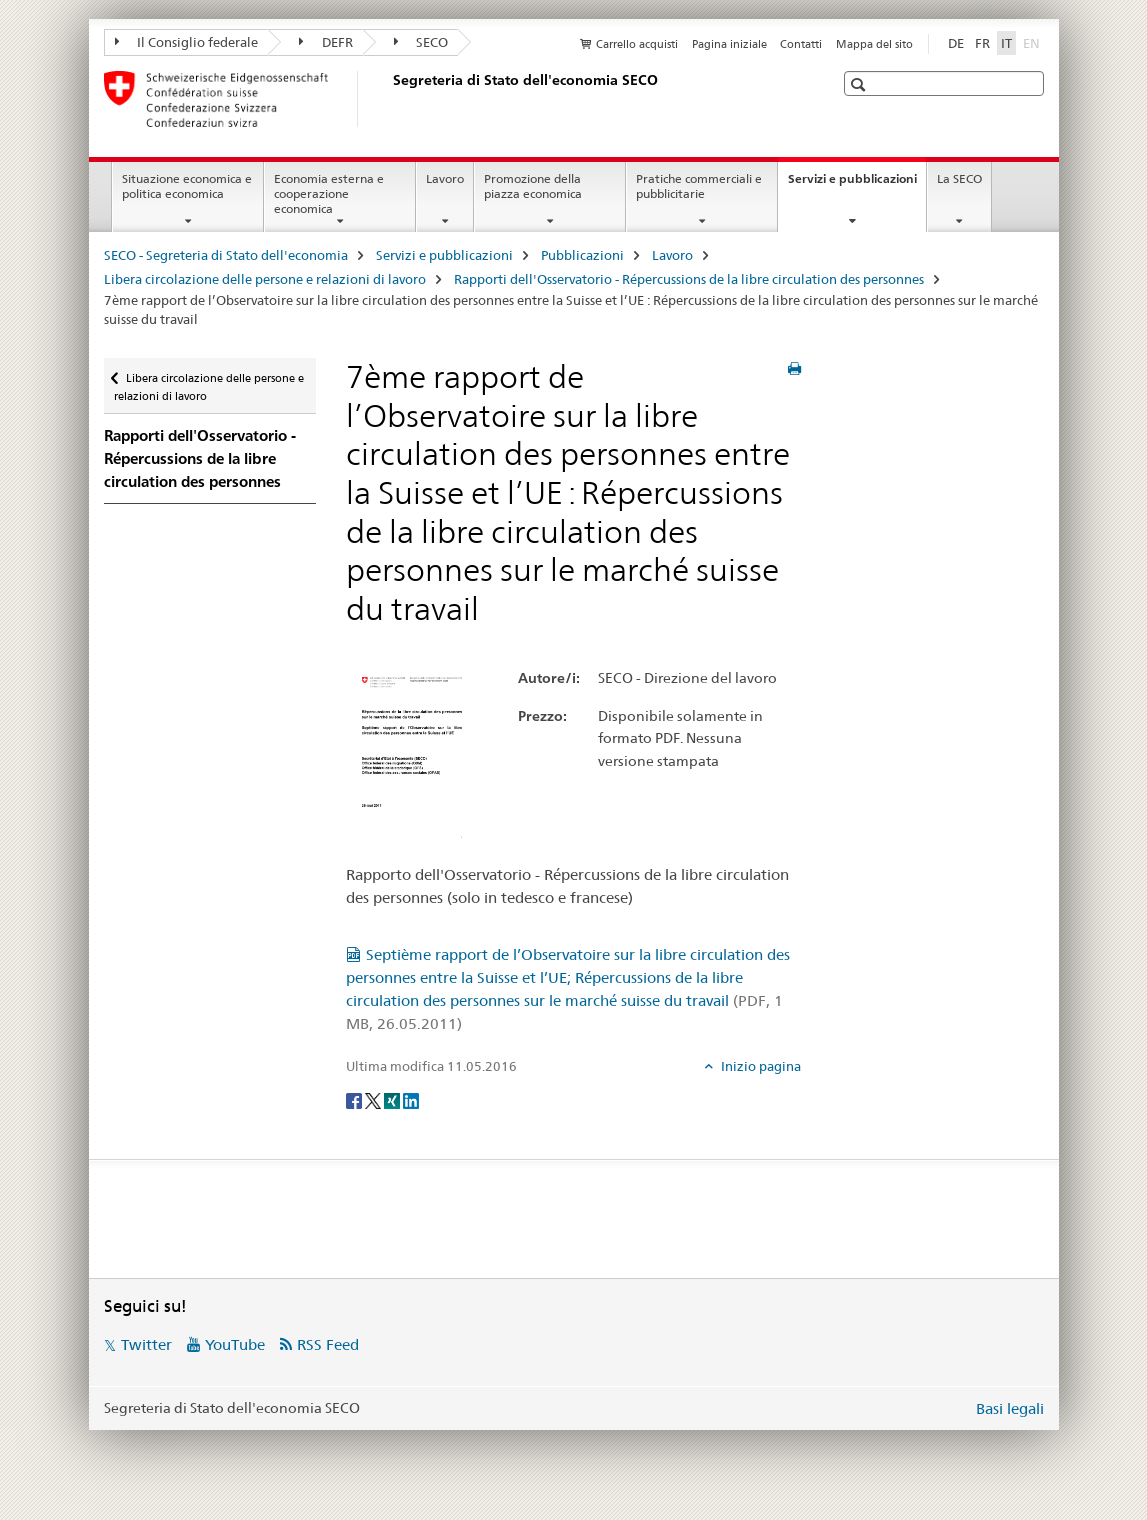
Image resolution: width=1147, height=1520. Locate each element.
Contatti (801, 44)
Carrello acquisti (637, 44)
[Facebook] (355, 1099)
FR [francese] (982, 43)
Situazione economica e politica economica (187, 186)
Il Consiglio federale (187, 42)
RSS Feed (328, 1344)
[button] (860, 84)
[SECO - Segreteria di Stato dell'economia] (389, 99)
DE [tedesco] (956, 43)
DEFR (326, 42)
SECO (421, 42)
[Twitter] (374, 1099)
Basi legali (1010, 1408)
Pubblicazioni (582, 255)
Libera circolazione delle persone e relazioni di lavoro (265, 279)
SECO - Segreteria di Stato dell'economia (226, 255)
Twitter (146, 1344)
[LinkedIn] (411, 1099)
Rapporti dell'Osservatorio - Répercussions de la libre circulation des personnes (689, 279)
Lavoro (445, 178)
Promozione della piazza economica (533, 186)
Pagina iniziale (729, 44)
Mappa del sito (874, 44)
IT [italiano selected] (1006, 43)
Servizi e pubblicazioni (857, 185)
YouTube (235, 1344)
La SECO (959, 178)
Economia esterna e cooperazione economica (329, 193)
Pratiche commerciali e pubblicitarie (699, 186)
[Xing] (393, 1099)
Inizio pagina (759, 1066)
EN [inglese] (1033, 42)
